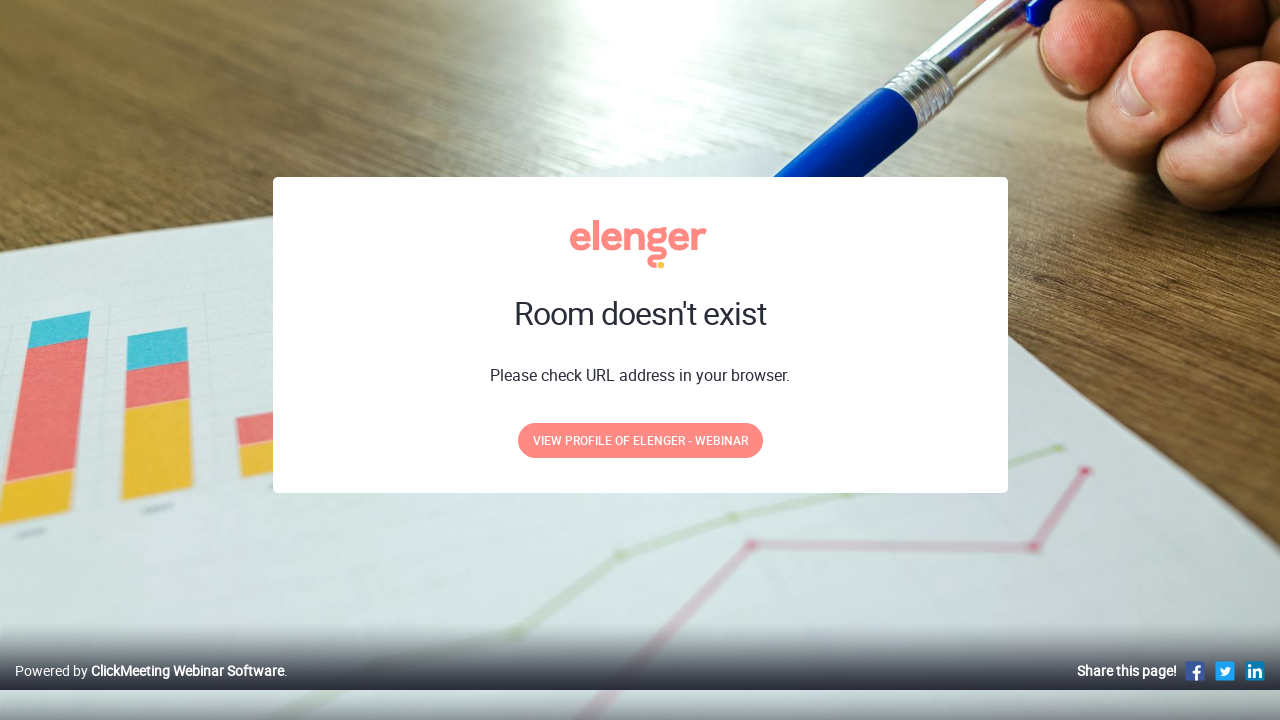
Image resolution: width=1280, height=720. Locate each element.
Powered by (149, 691)
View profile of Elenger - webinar (640, 440)
